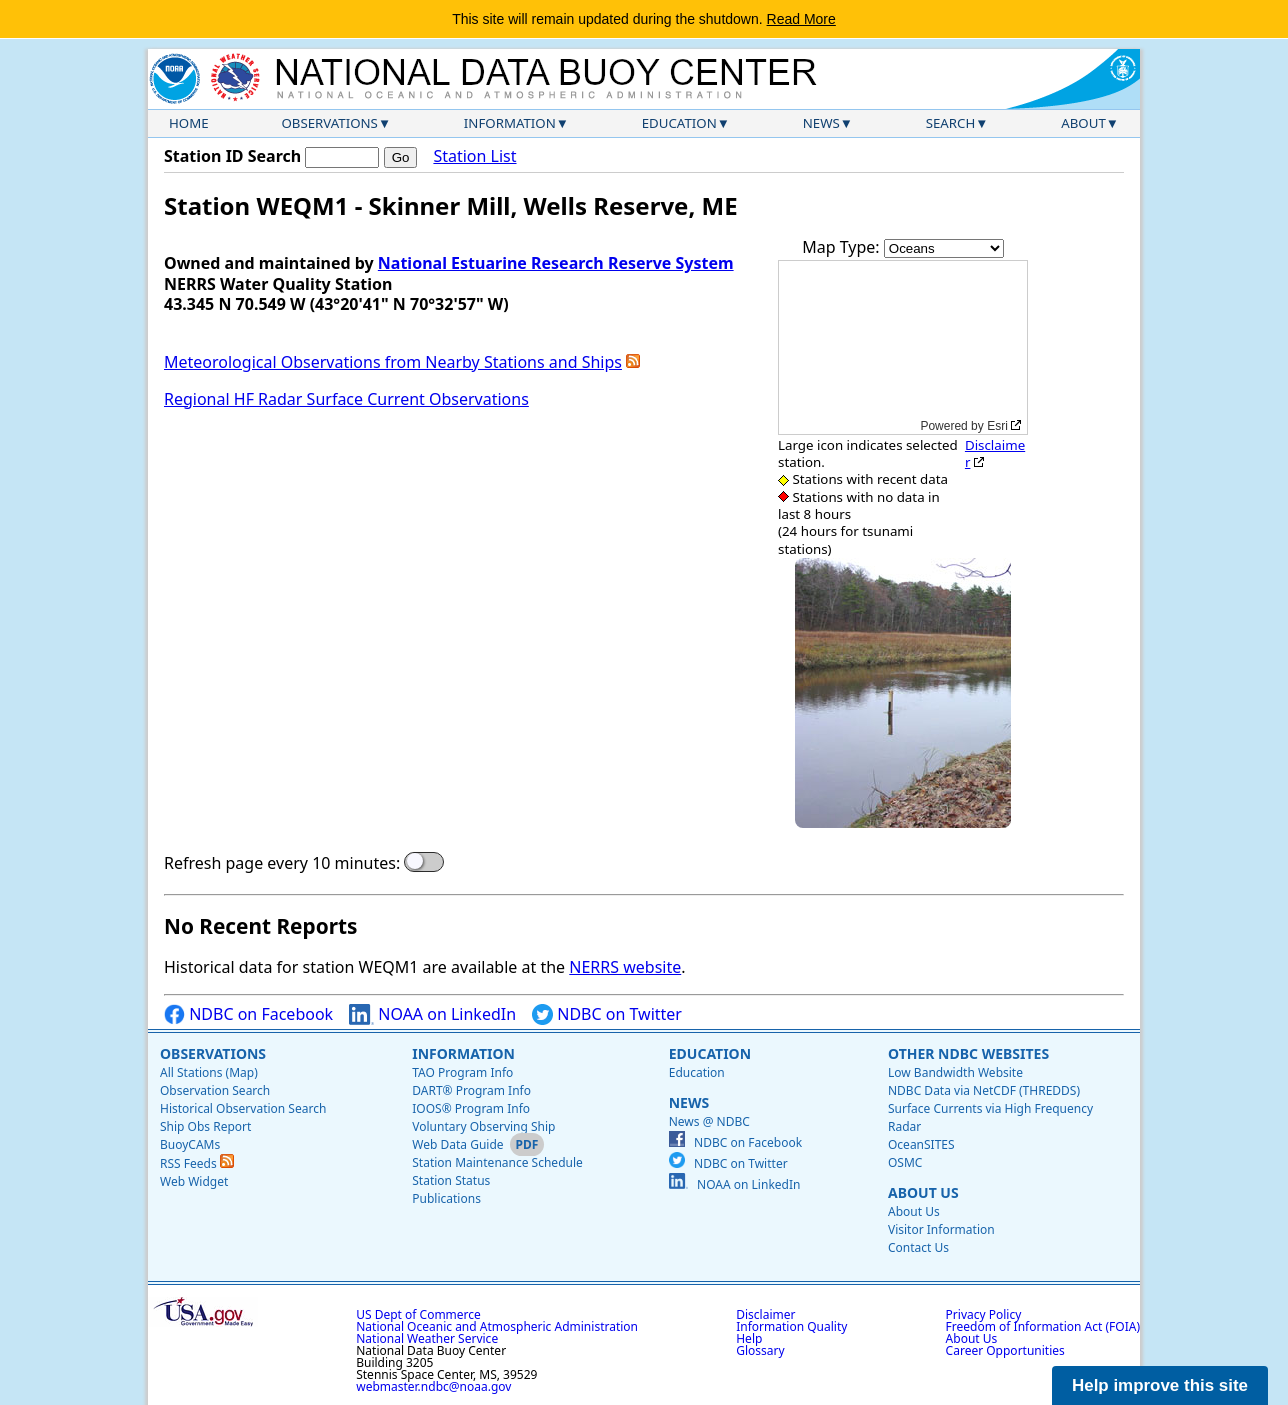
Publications (446, 1198)
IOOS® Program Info (471, 1108)
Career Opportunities (1005, 1350)
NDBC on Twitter (607, 1014)
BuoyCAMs (190, 1144)
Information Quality (791, 1326)
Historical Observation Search (243, 1108)
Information (510, 123)
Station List (474, 156)
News (821, 123)
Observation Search (215, 1090)
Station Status (451, 1180)
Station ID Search (232, 156)
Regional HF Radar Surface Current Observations (346, 399)
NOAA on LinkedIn (432, 1014)
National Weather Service (427, 1338)
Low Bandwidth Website (955, 1072)
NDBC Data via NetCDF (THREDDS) (984, 1090)
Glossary (760, 1350)
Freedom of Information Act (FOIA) (1043, 1326)
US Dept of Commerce (418, 1314)
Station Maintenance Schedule (497, 1162)
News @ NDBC (709, 1121)
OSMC (905, 1162)
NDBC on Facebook (248, 1014)
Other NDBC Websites (968, 1053)
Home (189, 123)
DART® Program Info (471, 1090)
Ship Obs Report (205, 1126)
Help (749, 1338)
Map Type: (843, 247)
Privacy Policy (984, 1314)
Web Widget (194, 1181)
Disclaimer (995, 453)
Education (679, 123)
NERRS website (625, 967)
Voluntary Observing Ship (483, 1126)
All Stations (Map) (209, 1072)
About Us (923, 1192)
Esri (997, 426)
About (1083, 123)
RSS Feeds (197, 1163)
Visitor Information (941, 1229)
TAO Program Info (462, 1072)
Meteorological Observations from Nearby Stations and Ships (393, 362)
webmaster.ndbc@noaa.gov (433, 1386)
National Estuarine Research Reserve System (556, 263)
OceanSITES (921, 1144)
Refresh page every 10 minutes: (282, 863)
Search (951, 123)
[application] (903, 347)
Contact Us (918, 1247)
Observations (329, 123)
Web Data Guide (457, 1144)
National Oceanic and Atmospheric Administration (497, 1326)
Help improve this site (1160, 1385)
